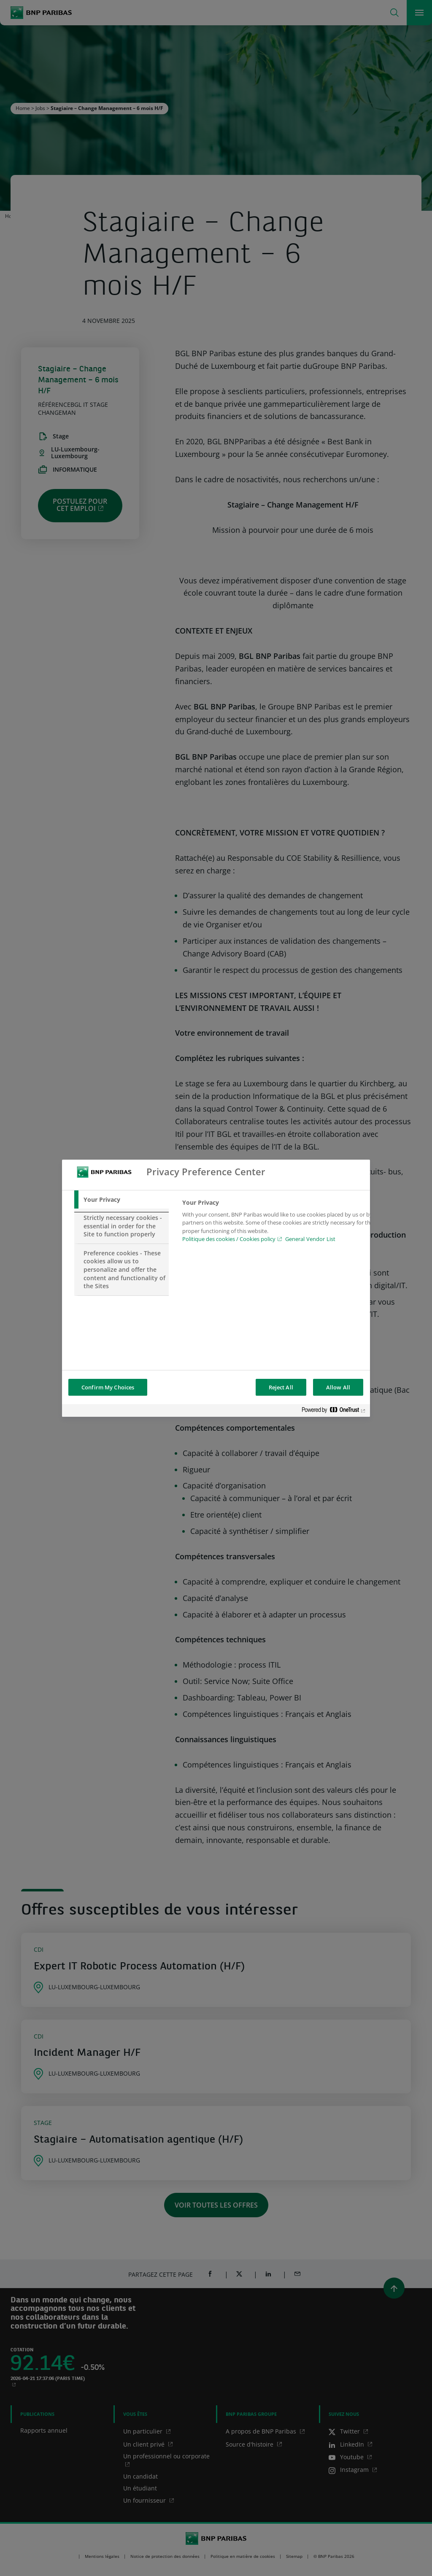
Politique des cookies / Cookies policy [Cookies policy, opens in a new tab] (228, 1239)
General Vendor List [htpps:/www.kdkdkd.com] (310, 1239)
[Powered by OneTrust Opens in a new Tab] (334, 1411)
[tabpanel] (278, 1223)
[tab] (121, 1199)
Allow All (338, 1387)
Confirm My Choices (107, 1387)
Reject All (281, 1387)
